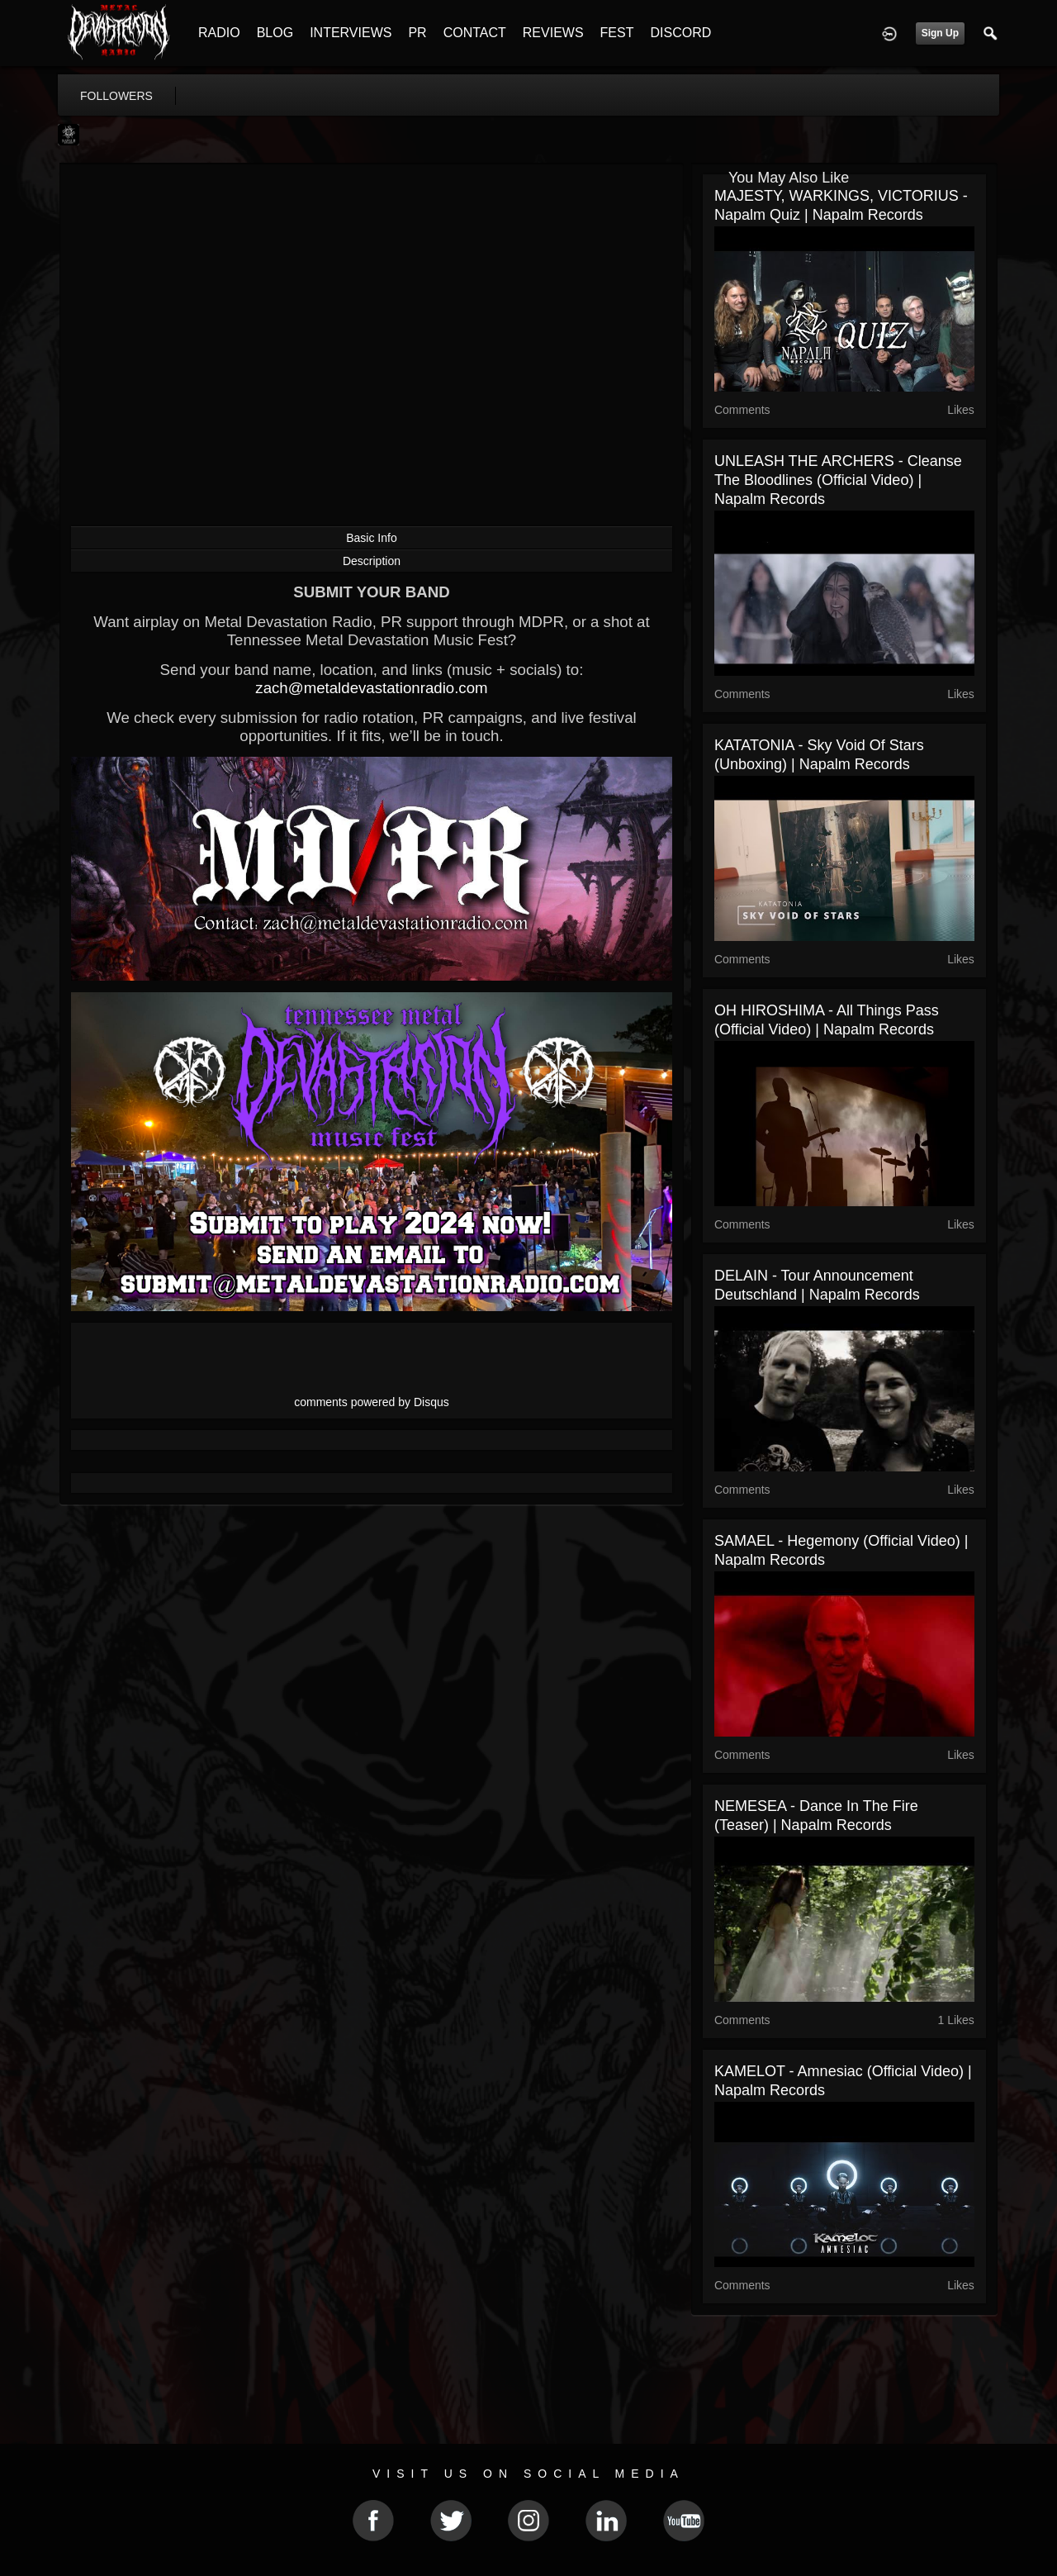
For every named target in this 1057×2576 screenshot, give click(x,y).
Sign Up (940, 33)
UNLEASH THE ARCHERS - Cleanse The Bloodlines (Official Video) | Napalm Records (838, 480)
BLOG (275, 33)
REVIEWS (553, 33)
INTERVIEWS (350, 33)
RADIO (219, 33)
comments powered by (371, 1402)
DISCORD (680, 33)
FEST (617, 33)
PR (417, 33)
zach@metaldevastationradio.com (371, 687)
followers (116, 95)
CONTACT (474, 33)
